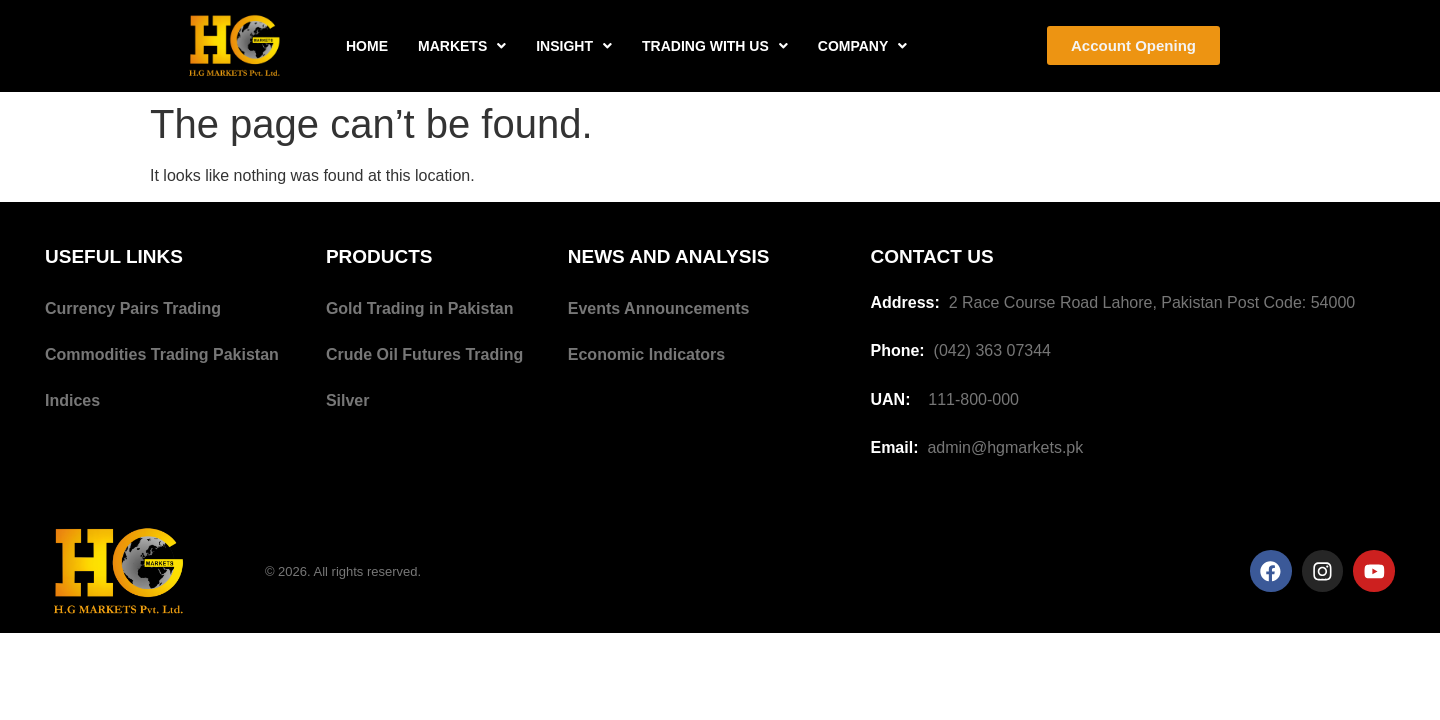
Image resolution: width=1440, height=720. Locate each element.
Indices (72, 400)
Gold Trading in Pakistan (420, 308)
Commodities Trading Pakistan (162, 354)
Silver (348, 400)
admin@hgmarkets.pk (1005, 447)
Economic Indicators (646, 354)
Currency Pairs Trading (133, 308)
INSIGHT (574, 46)
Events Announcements (659, 308)
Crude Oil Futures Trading (424, 354)
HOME (367, 46)
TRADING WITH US (715, 46)
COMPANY (863, 46)
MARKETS (462, 46)
